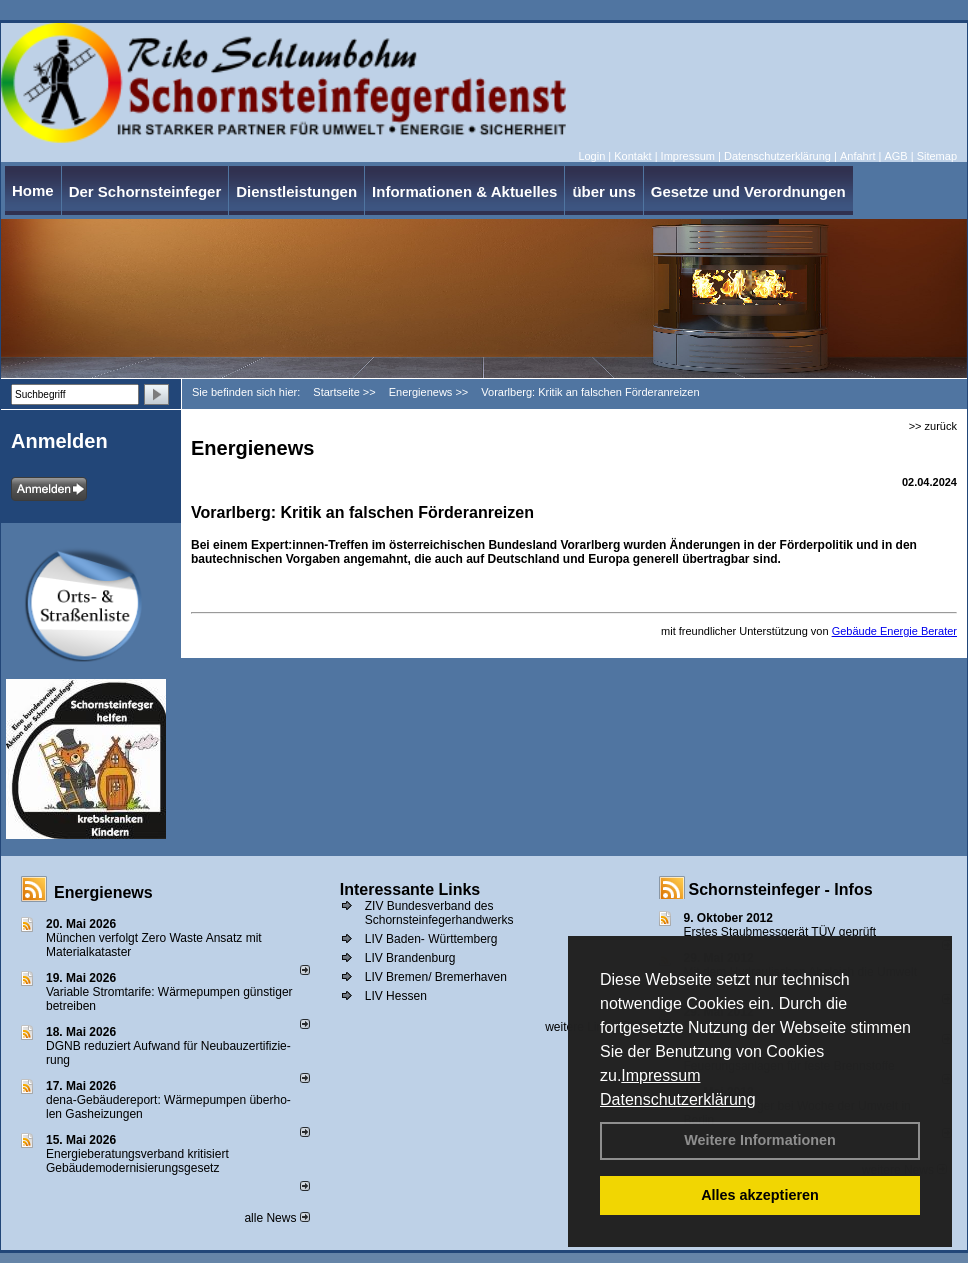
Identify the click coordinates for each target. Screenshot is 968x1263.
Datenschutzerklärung (678, 1099)
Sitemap (937, 156)
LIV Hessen (396, 996)
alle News (276, 1218)
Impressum (660, 1075)
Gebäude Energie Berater (894, 631)
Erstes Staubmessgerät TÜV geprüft (780, 932)
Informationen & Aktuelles (464, 191)
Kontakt (632, 156)
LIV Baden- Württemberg (431, 939)
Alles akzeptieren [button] (760, 1195)
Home (33, 190)
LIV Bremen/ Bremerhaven (436, 977)
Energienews (103, 892)
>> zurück (933, 426)
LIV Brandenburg (410, 958)
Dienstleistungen (296, 191)
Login (591, 156)
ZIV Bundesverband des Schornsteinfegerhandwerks (439, 913)
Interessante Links (410, 889)
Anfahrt (857, 156)
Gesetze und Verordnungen (748, 191)
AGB (895, 156)
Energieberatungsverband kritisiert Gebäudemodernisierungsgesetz (137, 1161)
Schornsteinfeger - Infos (781, 889)
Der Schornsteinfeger (145, 191)
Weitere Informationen (760, 1140)
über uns (603, 191)
